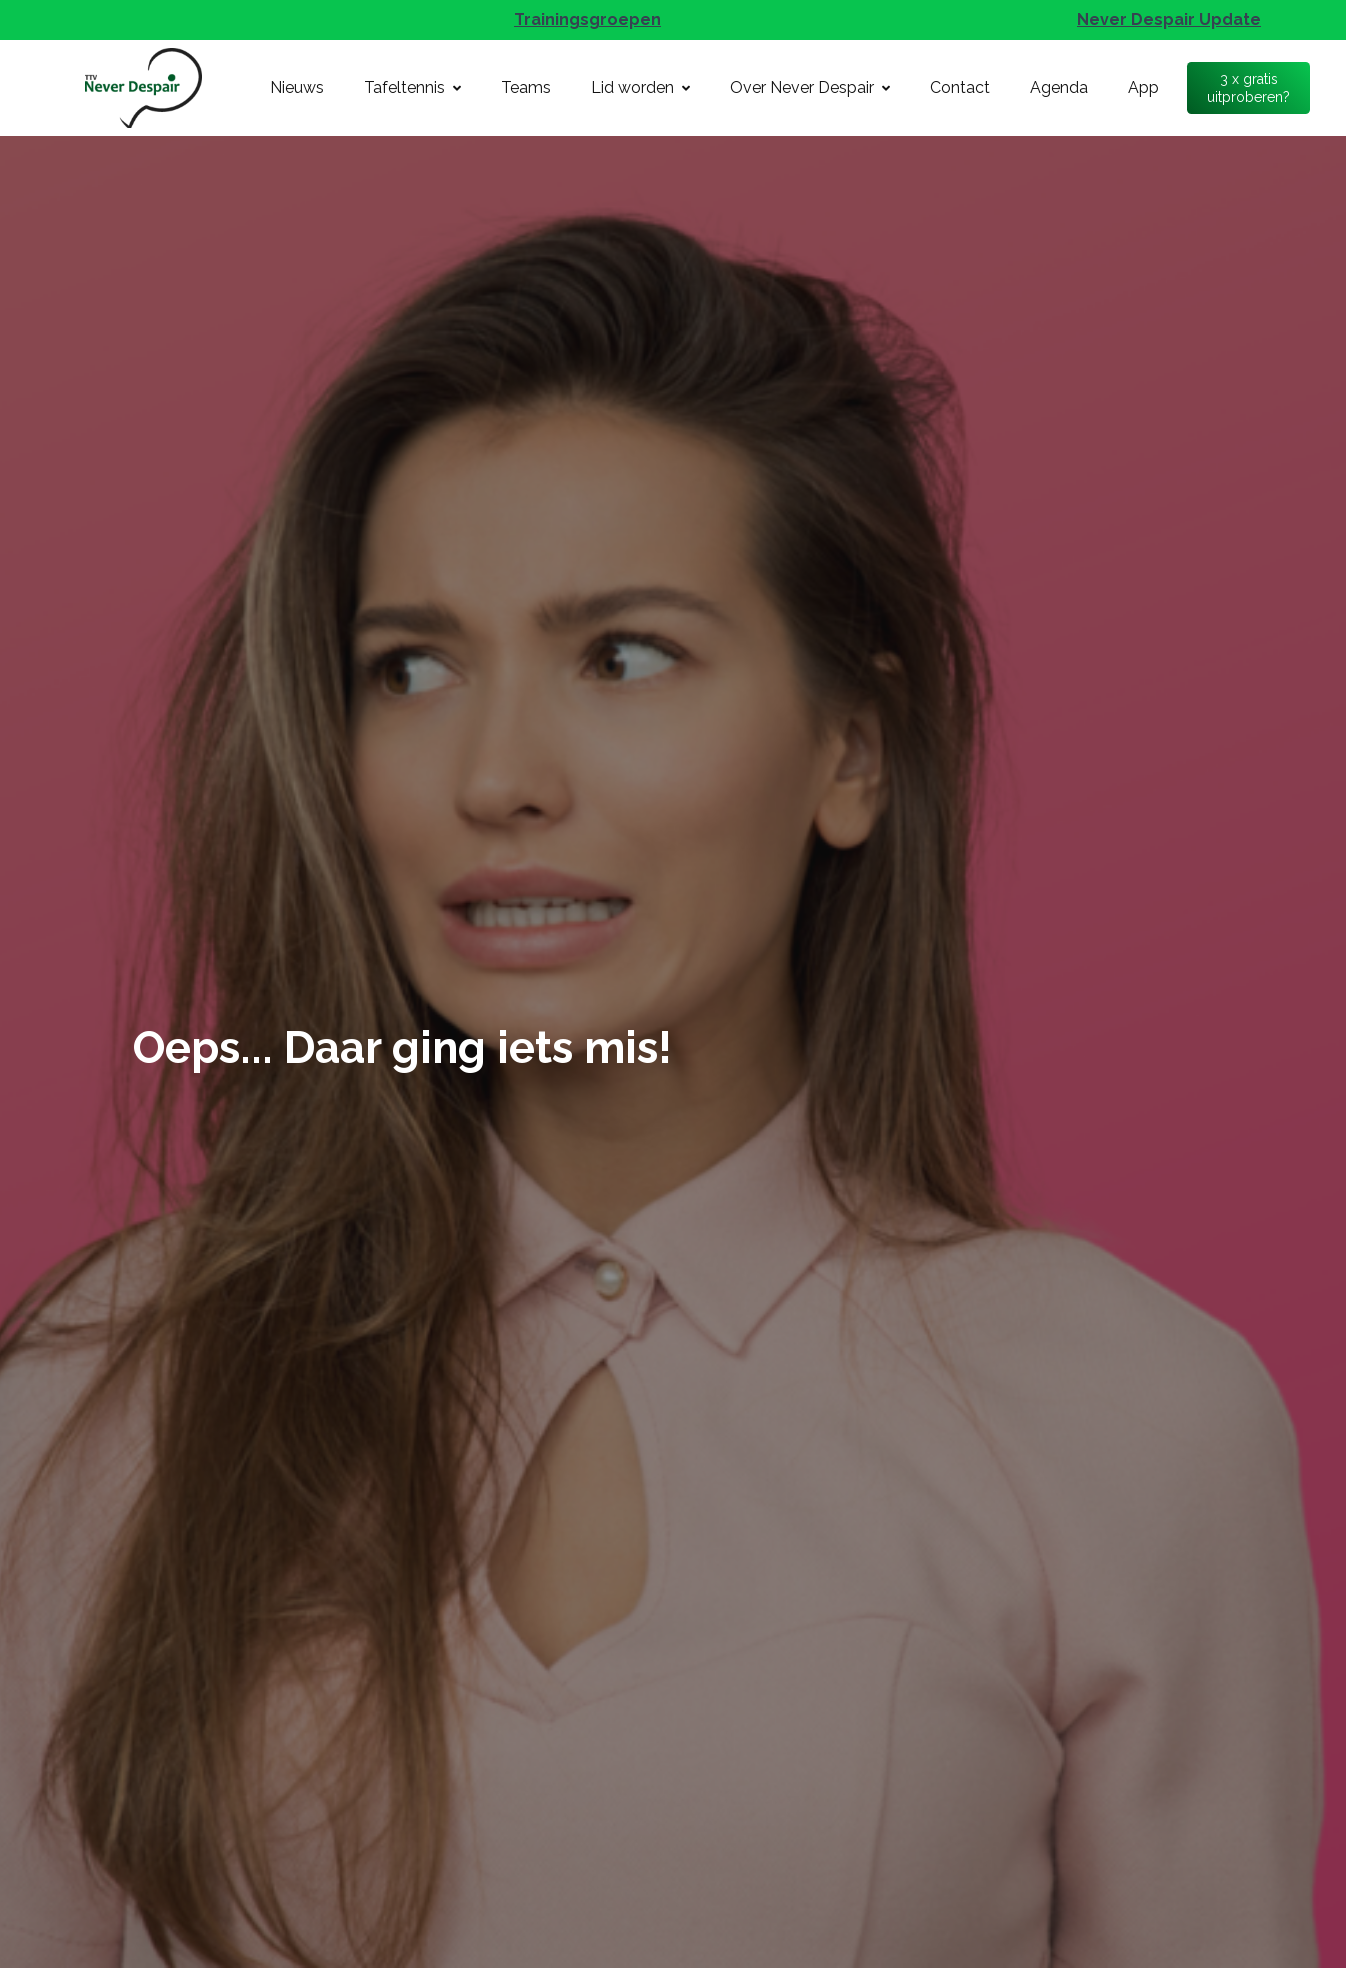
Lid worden (640, 87)
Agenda (1059, 87)
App (1143, 87)
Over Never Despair (810, 87)
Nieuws (297, 87)
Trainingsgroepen (587, 19)
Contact (960, 87)
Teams (526, 87)
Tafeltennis (412, 87)
